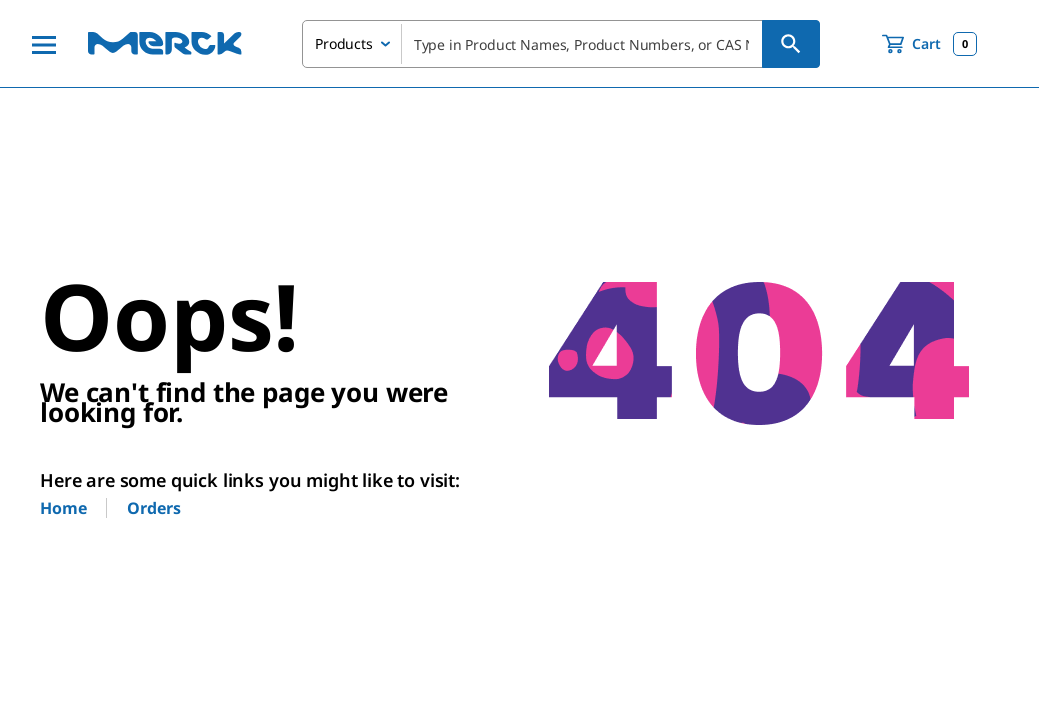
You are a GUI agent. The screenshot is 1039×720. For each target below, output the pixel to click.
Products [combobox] (344, 43)
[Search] (791, 44)
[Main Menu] (44, 44)
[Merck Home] (165, 43)
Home (63, 508)
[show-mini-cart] (929, 44)
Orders (153, 508)
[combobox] (561, 44)
